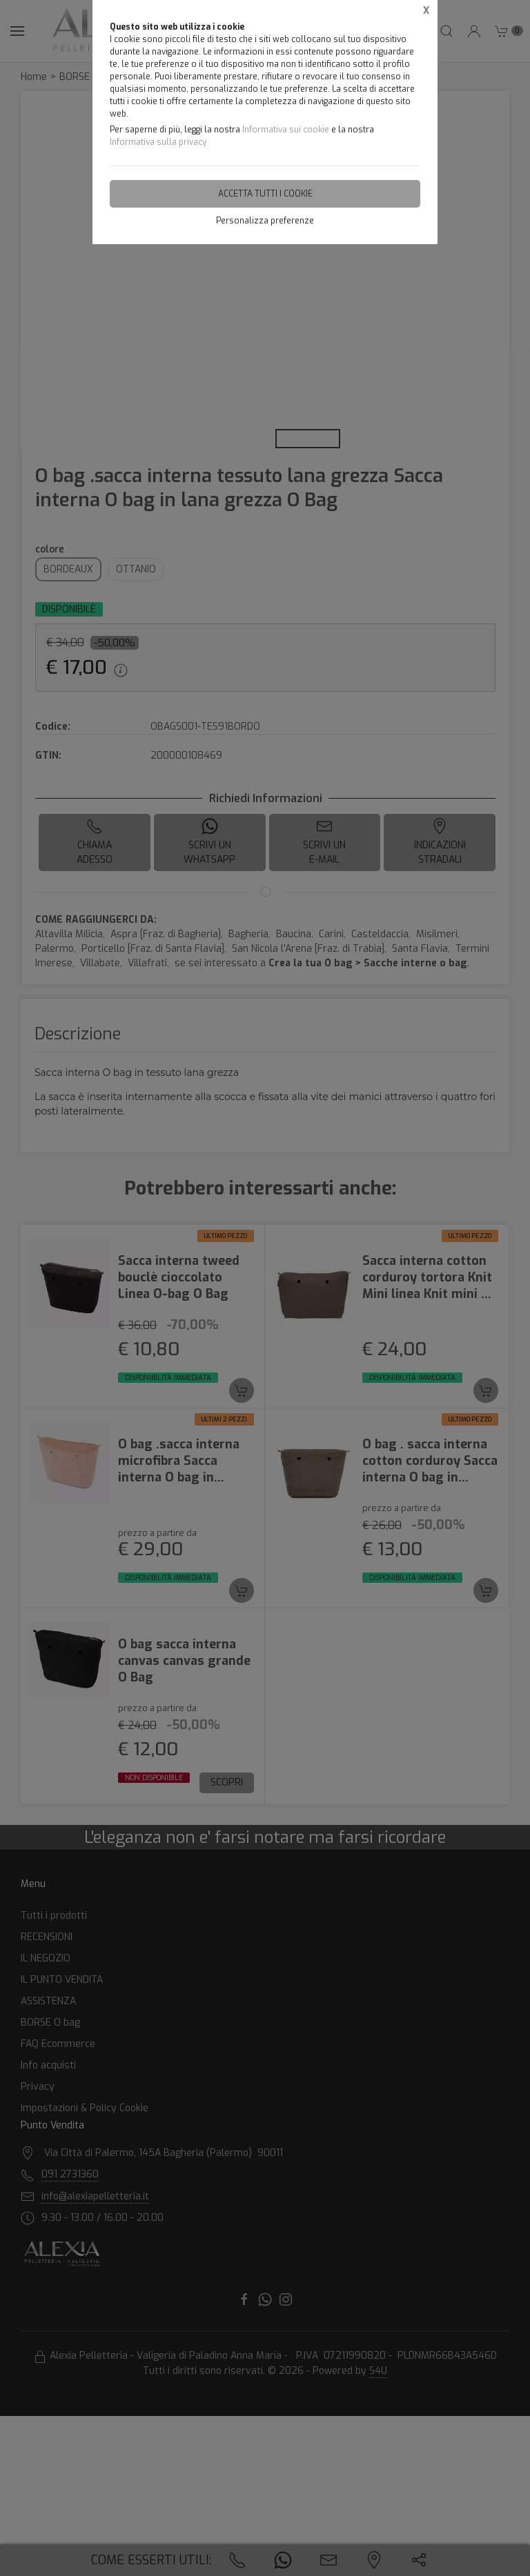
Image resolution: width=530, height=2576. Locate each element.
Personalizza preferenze (265, 220)
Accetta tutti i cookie (265, 193)
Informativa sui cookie (285, 129)
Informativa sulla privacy (158, 142)
